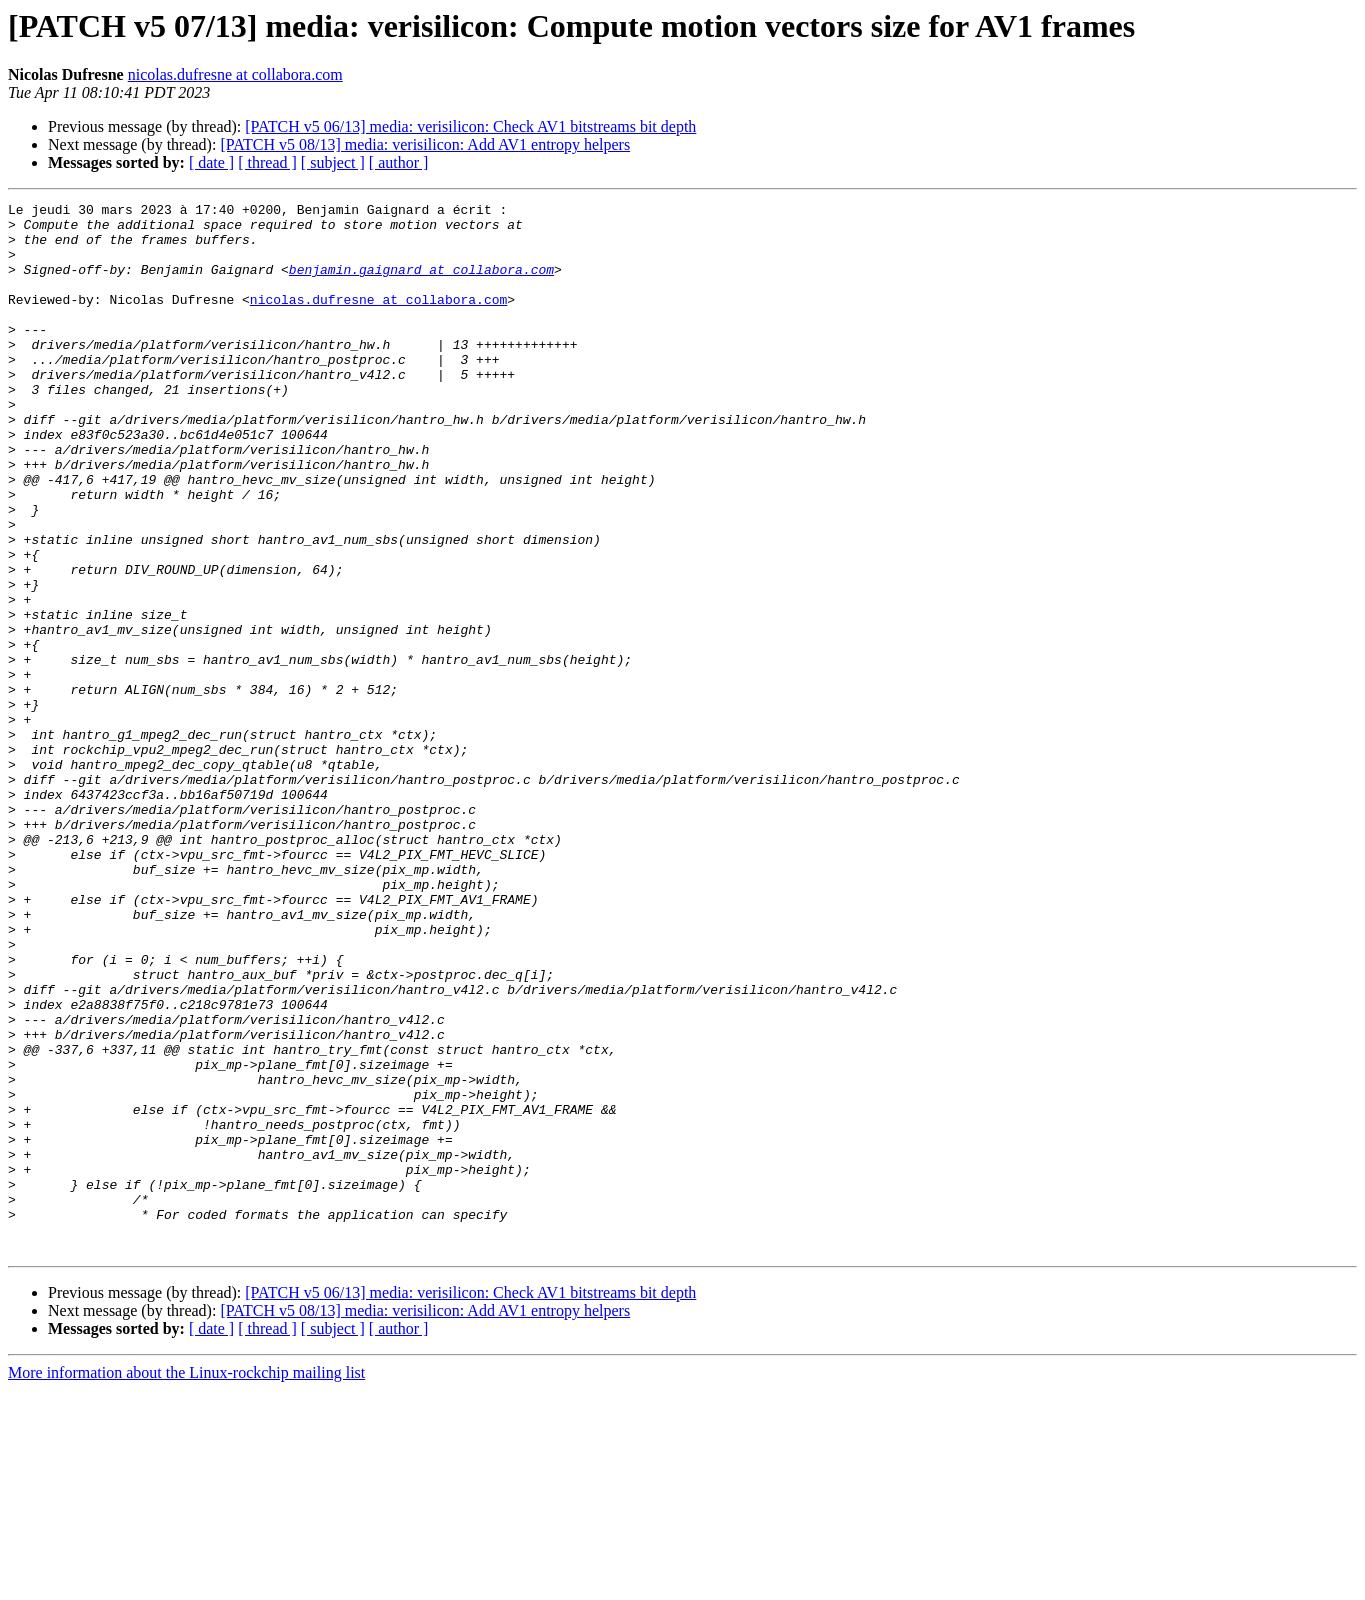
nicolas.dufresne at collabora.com (235, 74)
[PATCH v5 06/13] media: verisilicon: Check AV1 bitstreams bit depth (470, 126)
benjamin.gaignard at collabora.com (421, 284)
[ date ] (211, 162)
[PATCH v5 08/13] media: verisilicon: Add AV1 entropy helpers (425, 144)
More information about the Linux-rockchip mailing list (186, 1582)
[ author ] (399, 162)
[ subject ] (333, 162)
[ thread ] (267, 162)
